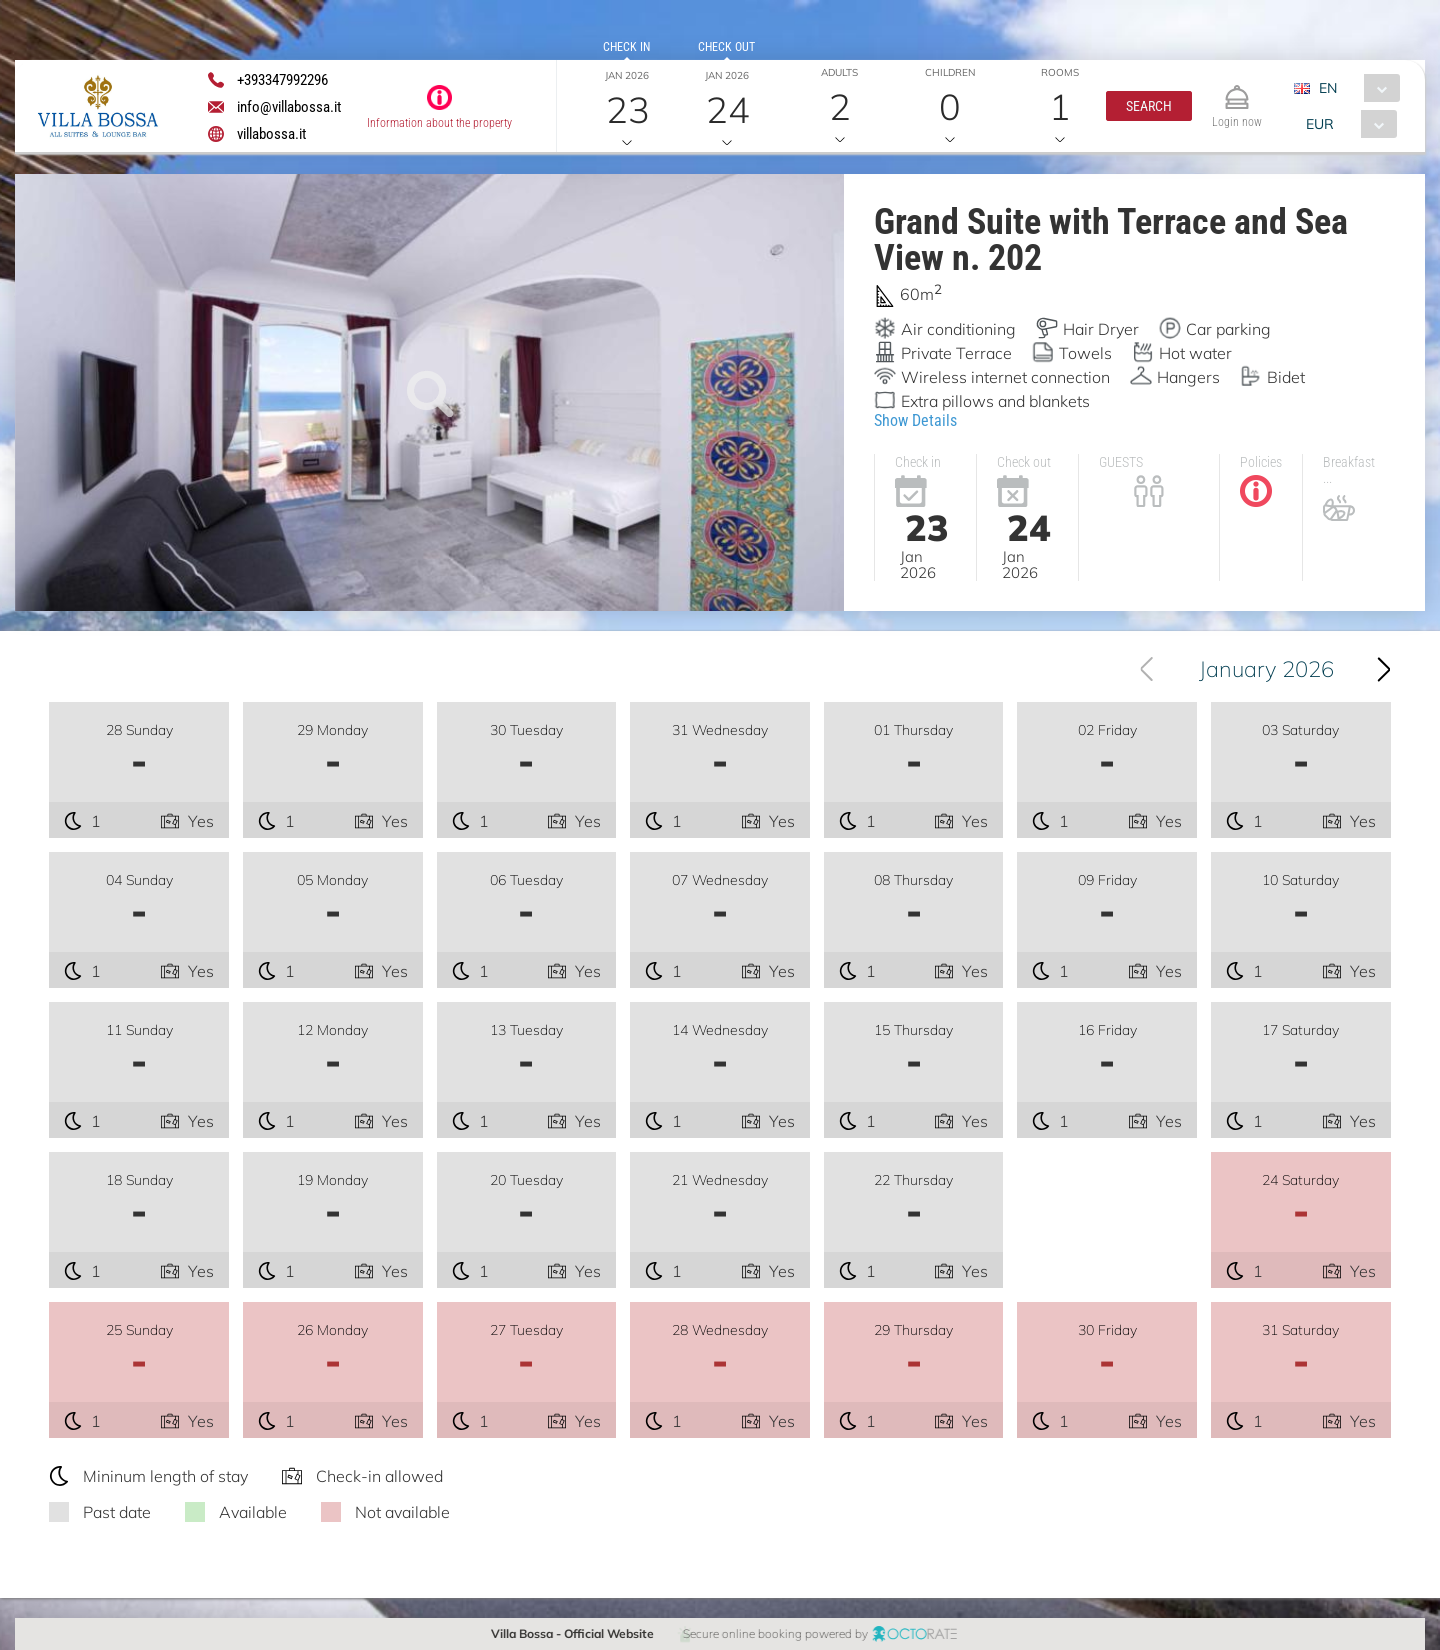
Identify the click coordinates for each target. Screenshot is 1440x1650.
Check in (626, 47)
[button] (1149, 106)
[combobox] (1354, 88)
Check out (726, 47)
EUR (1320, 124)
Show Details (915, 419)
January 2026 (1266, 669)
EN (1328, 88)
